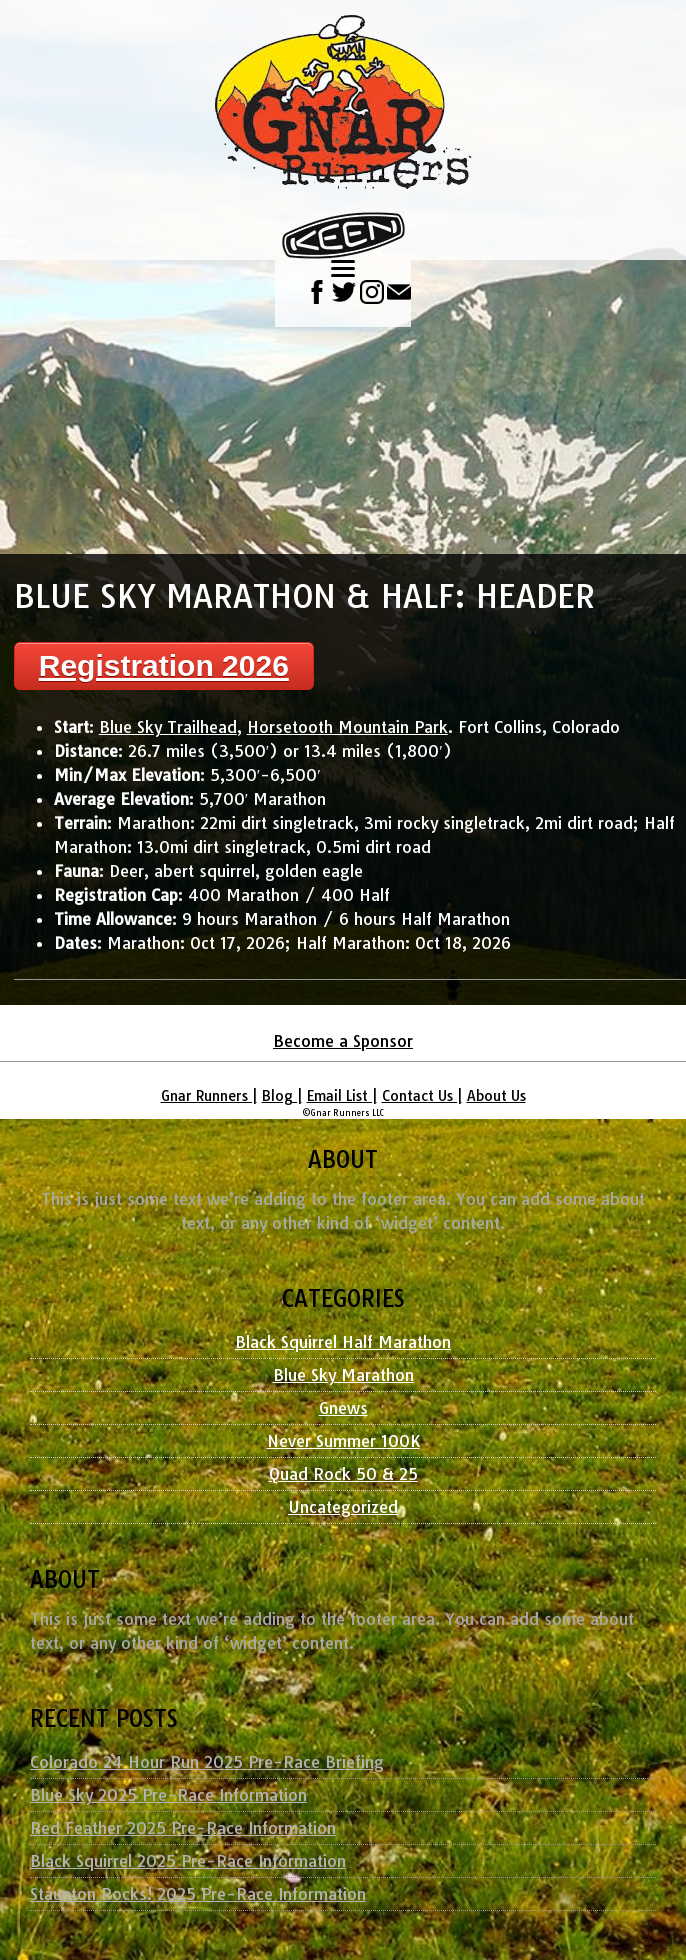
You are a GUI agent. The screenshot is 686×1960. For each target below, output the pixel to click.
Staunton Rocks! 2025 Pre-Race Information (198, 1894)
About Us (496, 1096)
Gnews (343, 1408)
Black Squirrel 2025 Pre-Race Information (188, 1861)
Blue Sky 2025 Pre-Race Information (168, 1795)
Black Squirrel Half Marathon (343, 1342)
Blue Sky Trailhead (168, 727)
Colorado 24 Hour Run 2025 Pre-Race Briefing (207, 1762)
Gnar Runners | (209, 1096)
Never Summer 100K (343, 1441)
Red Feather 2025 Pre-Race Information (183, 1828)
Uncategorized (343, 1507)
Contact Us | (422, 1096)
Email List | (342, 1096)
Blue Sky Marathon (343, 1375)
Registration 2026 (164, 665)
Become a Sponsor (343, 1041)
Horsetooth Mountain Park (347, 727)
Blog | (282, 1096)
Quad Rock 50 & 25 (343, 1474)
